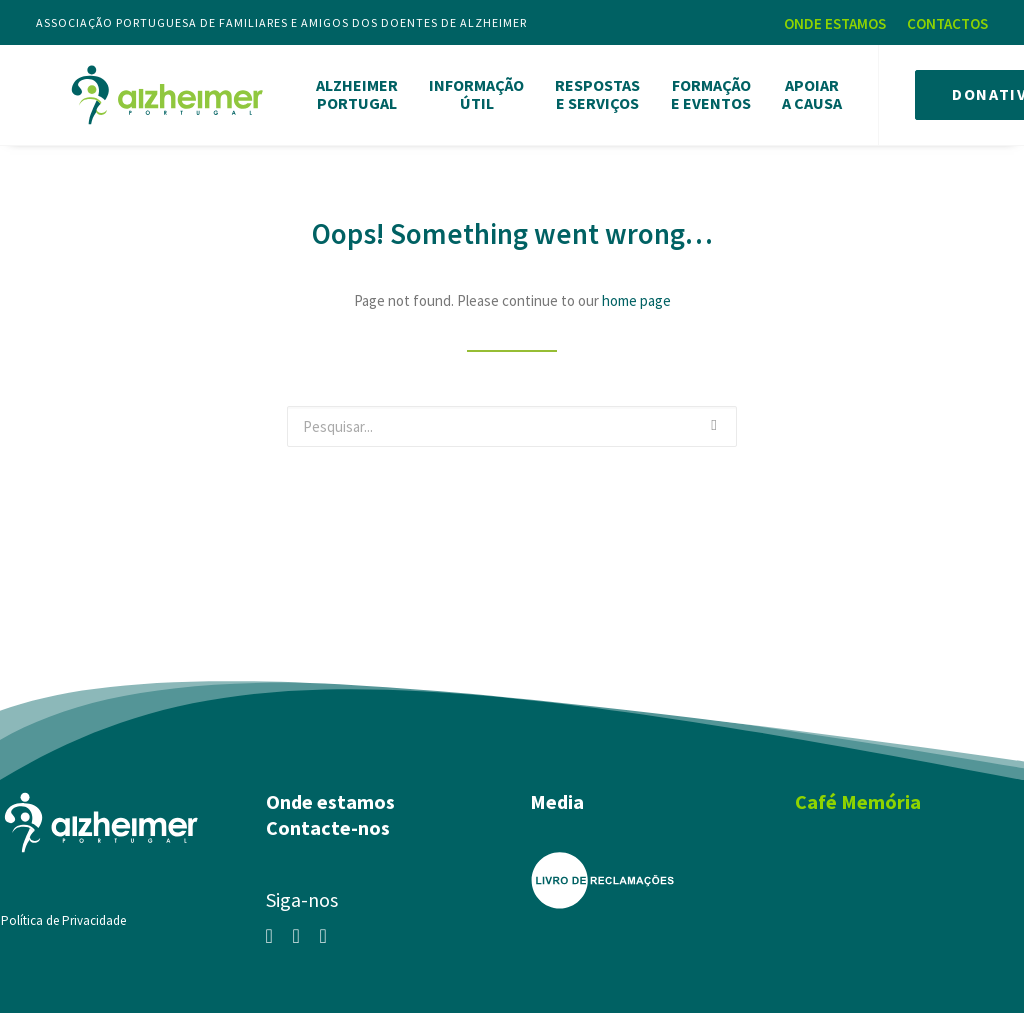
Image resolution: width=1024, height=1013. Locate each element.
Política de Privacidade (63, 913)
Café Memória (858, 794)
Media (557, 794)
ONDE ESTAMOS (835, 23)
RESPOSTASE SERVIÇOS (592, 91)
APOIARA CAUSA (807, 91)
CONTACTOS (947, 23)
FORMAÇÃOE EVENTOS (706, 91)
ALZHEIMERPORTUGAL (352, 91)
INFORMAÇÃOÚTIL (471, 91)
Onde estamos (330, 794)
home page (636, 293)
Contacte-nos (328, 820)
